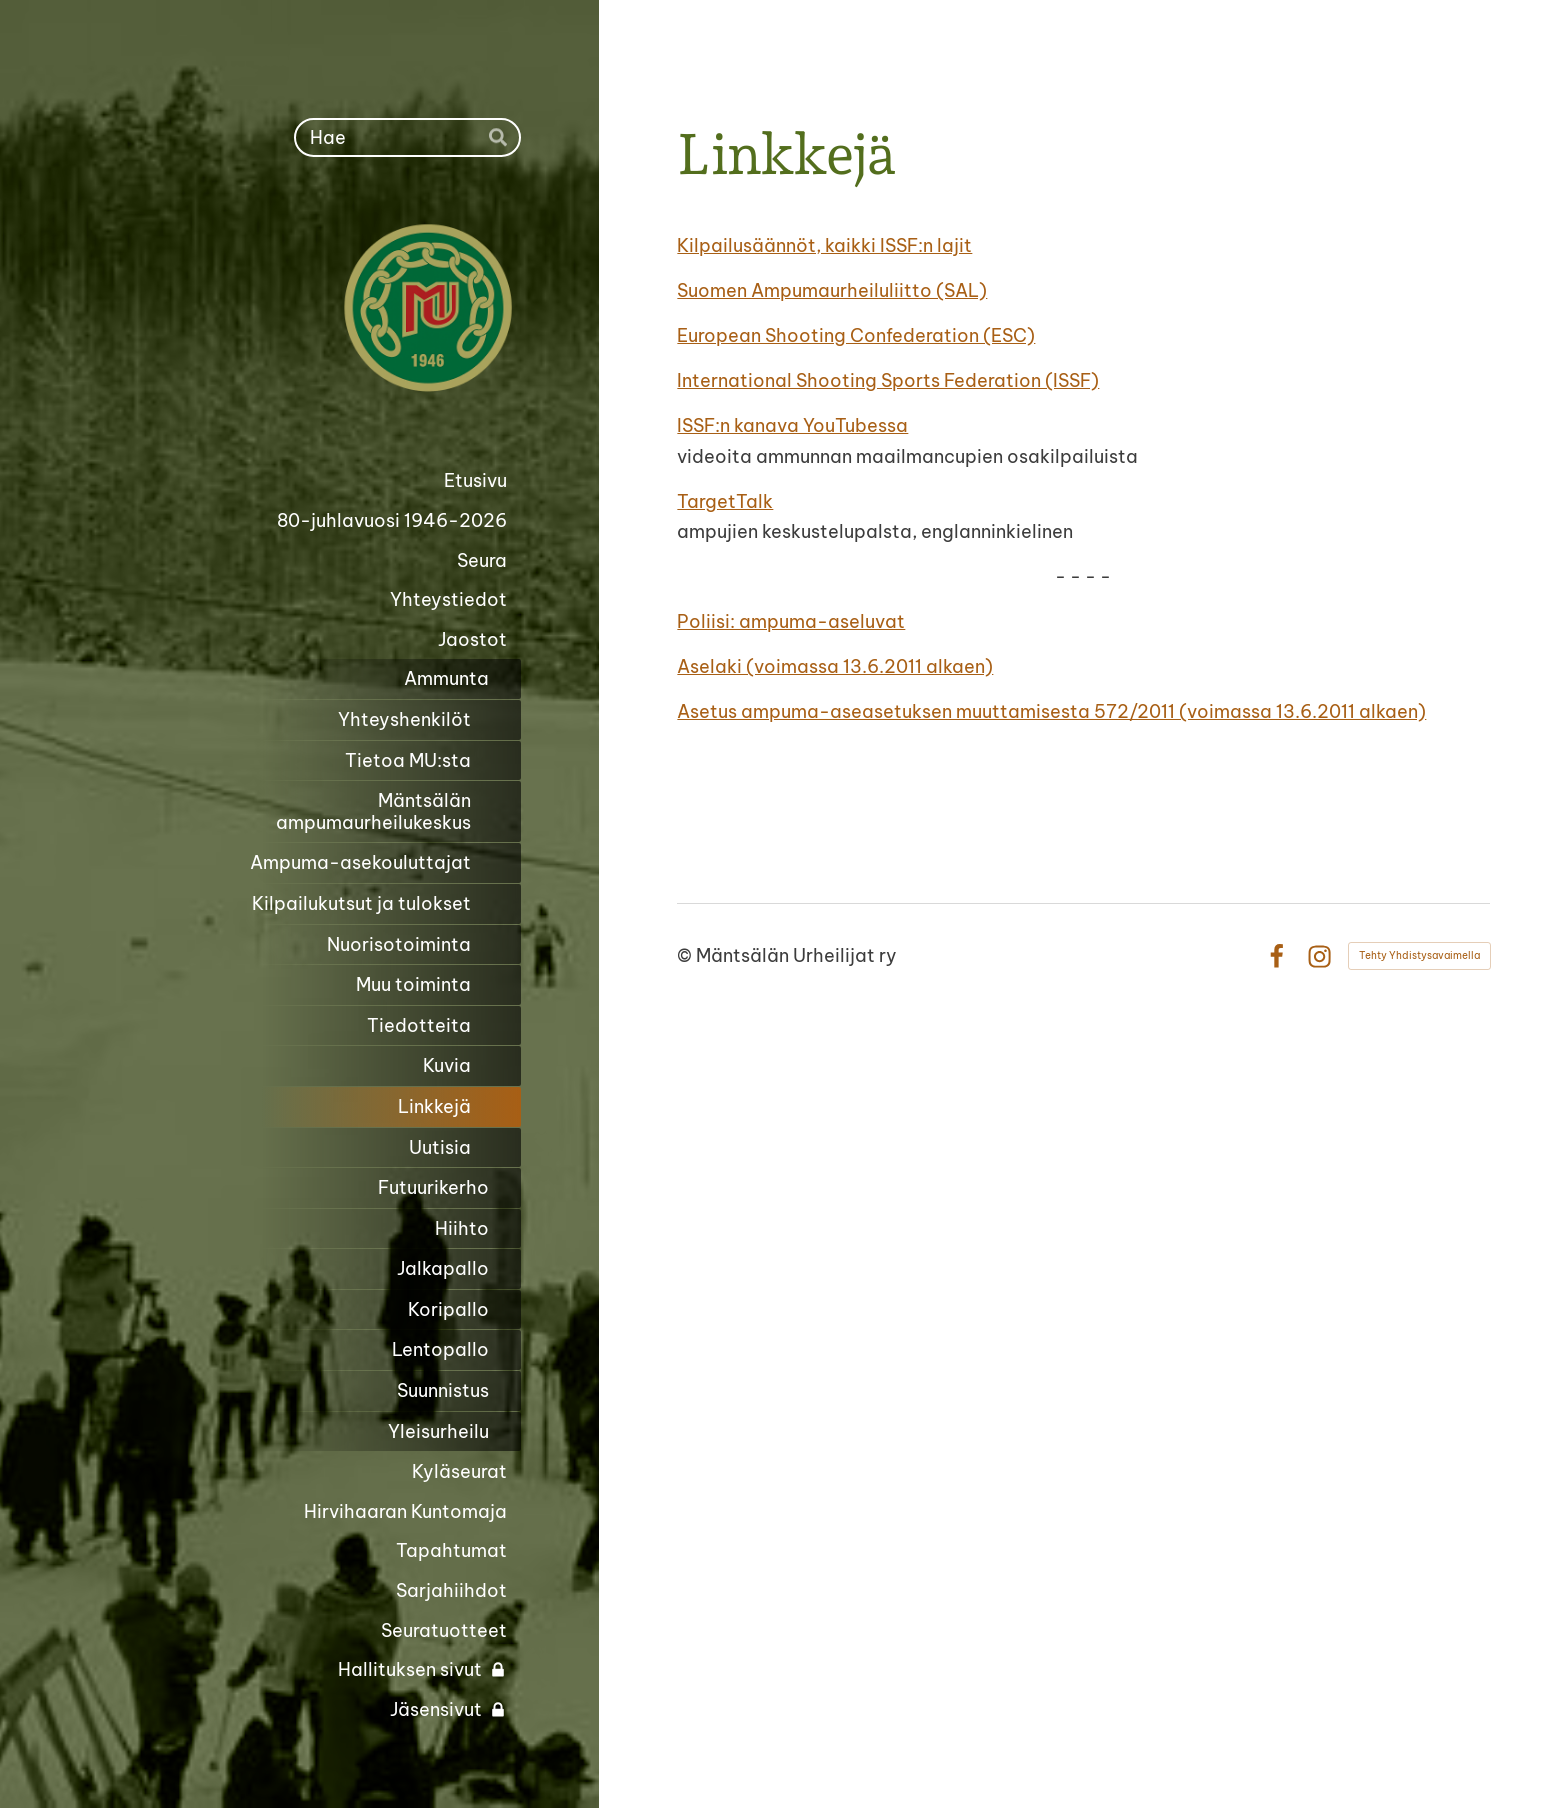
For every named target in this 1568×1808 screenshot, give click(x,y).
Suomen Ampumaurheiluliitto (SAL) (832, 290)
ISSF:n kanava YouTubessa (792, 425)
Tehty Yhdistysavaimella (1419, 955)
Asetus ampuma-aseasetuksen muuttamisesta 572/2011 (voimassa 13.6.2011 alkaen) (1051, 711)
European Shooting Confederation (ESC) (856, 335)
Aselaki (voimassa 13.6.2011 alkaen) (835, 666)
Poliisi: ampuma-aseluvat (791, 621)
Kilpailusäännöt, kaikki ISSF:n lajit (824, 245)
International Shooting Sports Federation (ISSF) (888, 380)
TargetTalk (725, 501)
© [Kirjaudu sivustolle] (686, 955)
